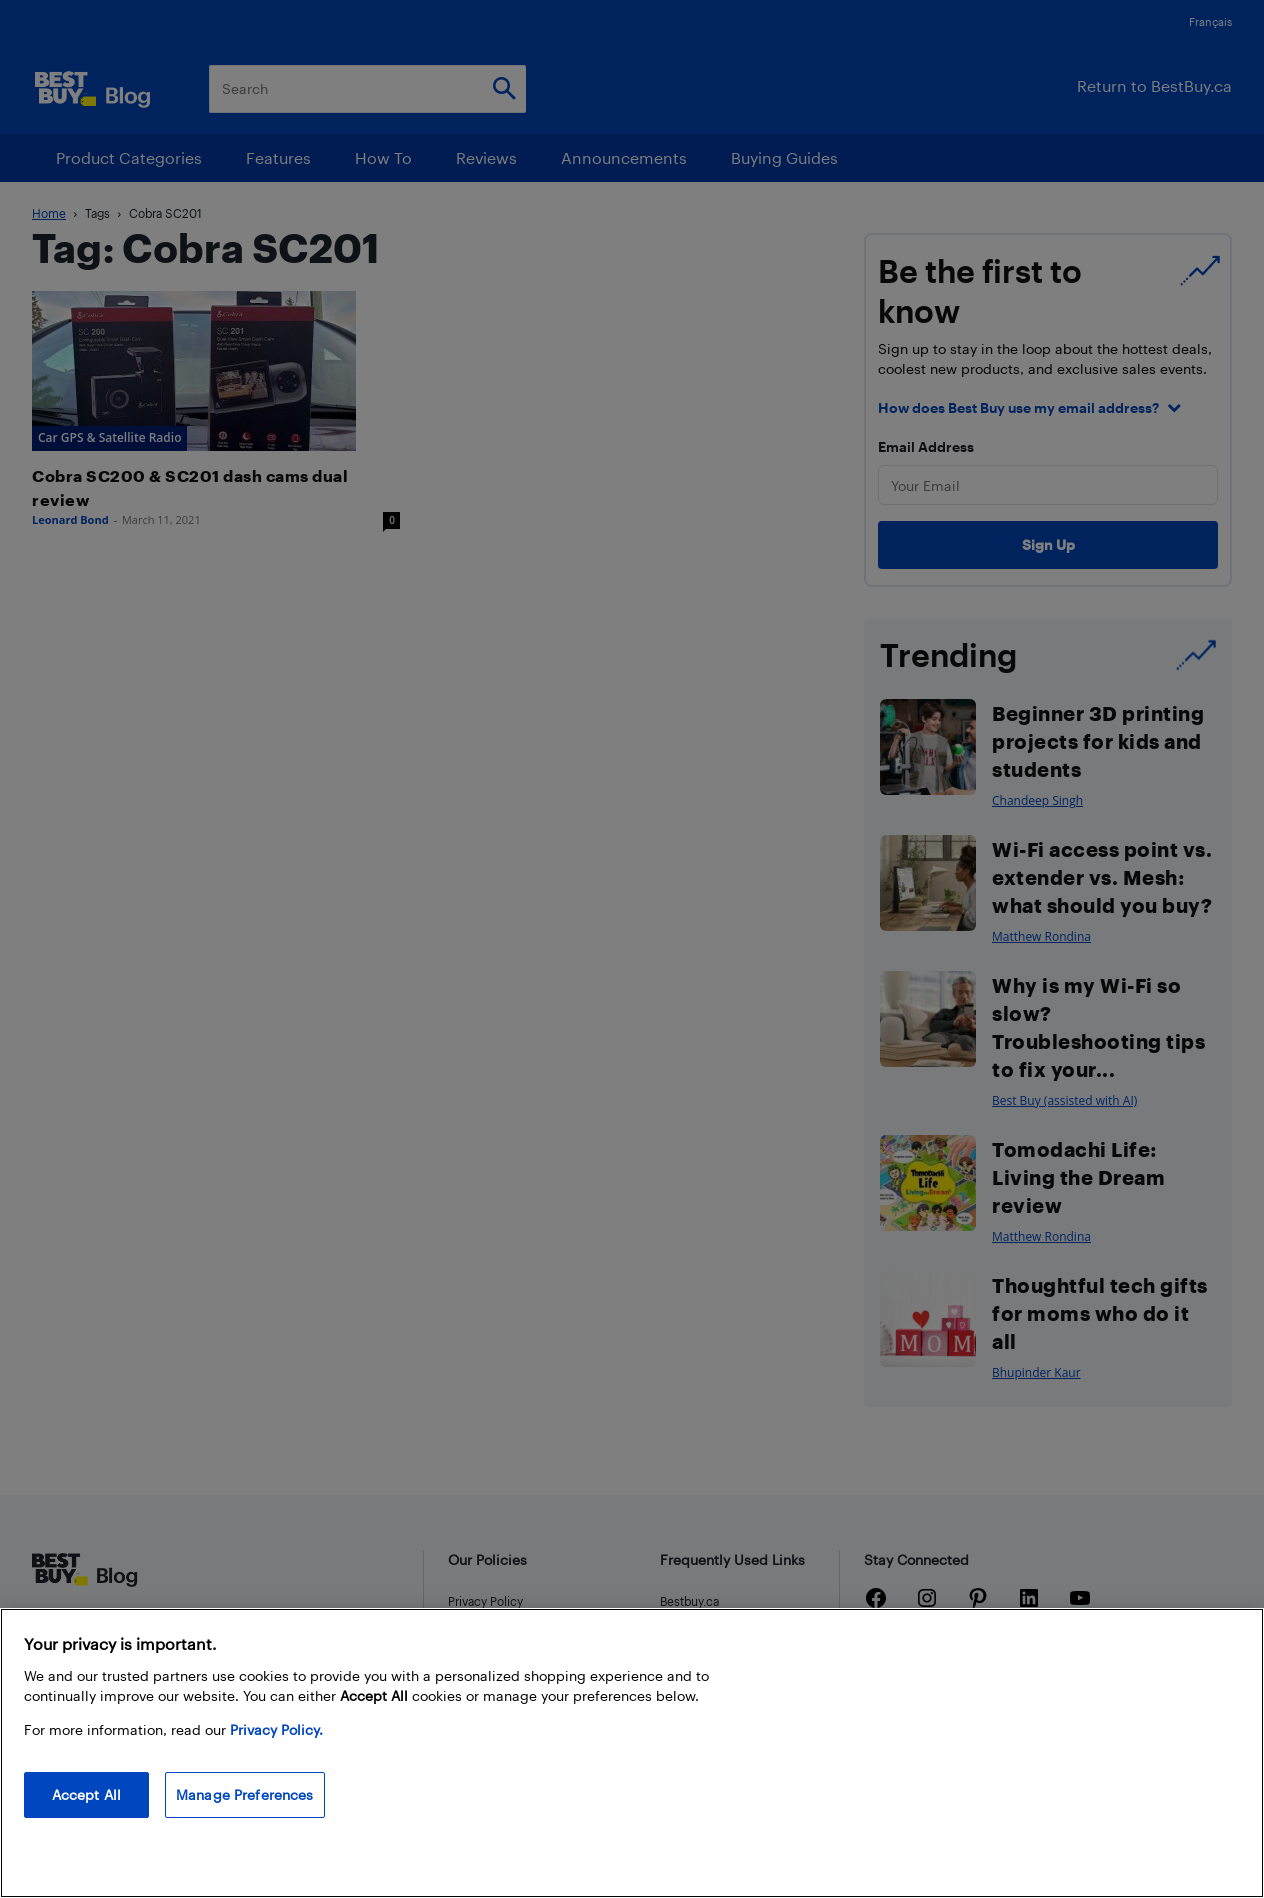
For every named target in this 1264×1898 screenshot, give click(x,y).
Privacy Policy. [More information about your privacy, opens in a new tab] (276, 1729)
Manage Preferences (245, 1794)
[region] (632, 1753)
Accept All (86, 1794)
